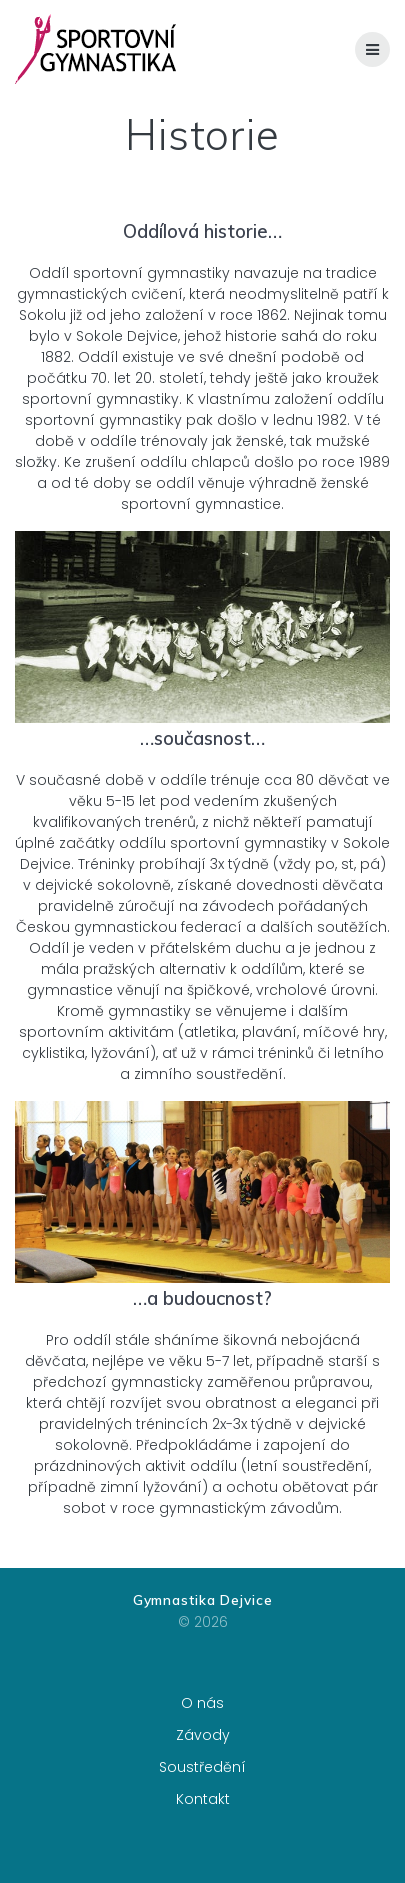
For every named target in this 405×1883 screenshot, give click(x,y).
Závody (203, 1735)
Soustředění (202, 1767)
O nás (202, 1703)
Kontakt (203, 1799)
